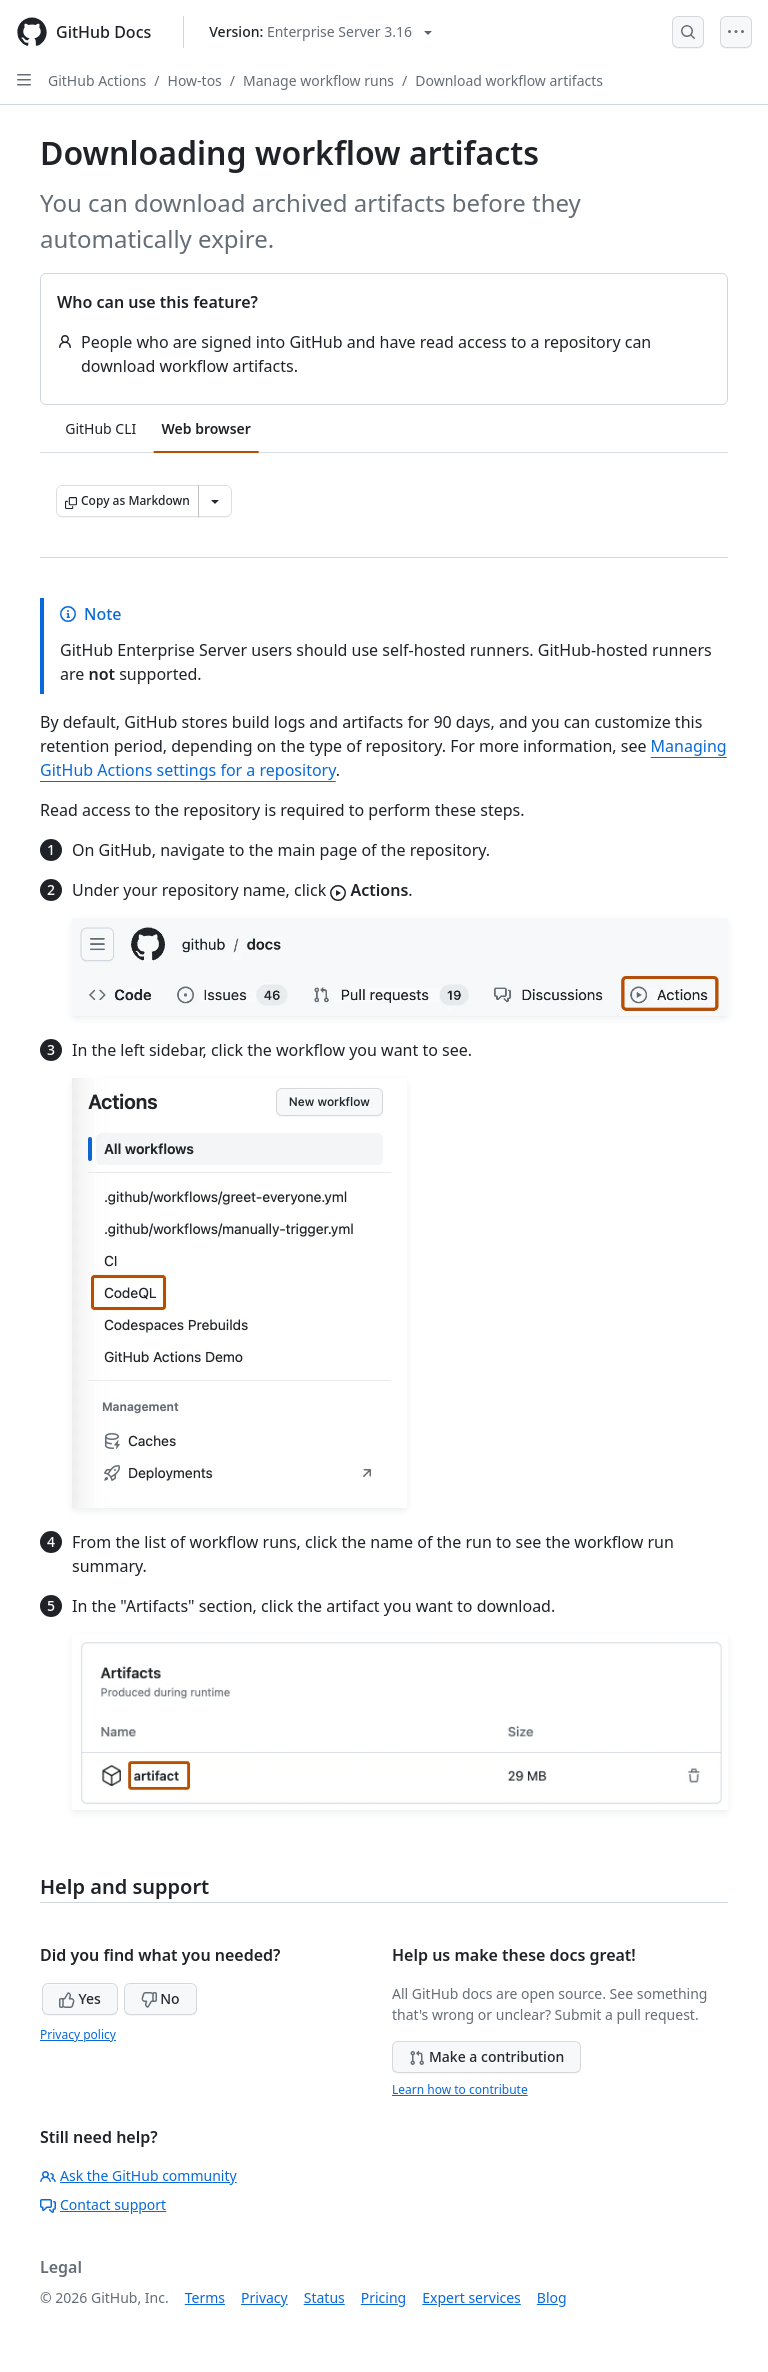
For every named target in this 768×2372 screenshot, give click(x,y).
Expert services (471, 2297)
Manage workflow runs (318, 80)
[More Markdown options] (215, 501)
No (160, 1998)
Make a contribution (486, 2056)
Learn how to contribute (460, 2089)
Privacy (264, 2297)
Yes (80, 1998)
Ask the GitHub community (138, 2175)
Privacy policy (78, 2034)
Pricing (383, 2297)
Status (324, 2297)
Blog (552, 2297)
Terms (205, 2297)
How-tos (195, 80)
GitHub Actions (97, 80)
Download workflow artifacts (509, 80)
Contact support (103, 2204)
